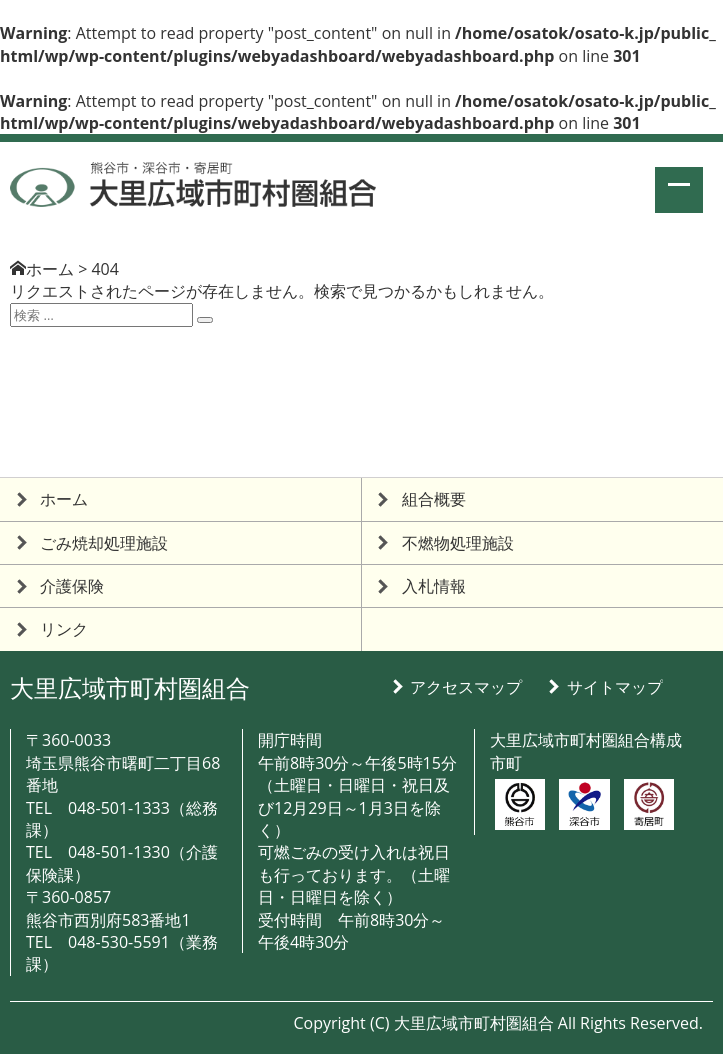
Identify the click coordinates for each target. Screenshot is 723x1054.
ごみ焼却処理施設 (104, 543)
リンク (64, 629)
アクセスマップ (466, 687)
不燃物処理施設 (458, 543)
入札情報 (434, 586)
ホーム (50, 269)
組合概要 (434, 499)
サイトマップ (615, 687)
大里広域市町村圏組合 (130, 687)
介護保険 (72, 586)
